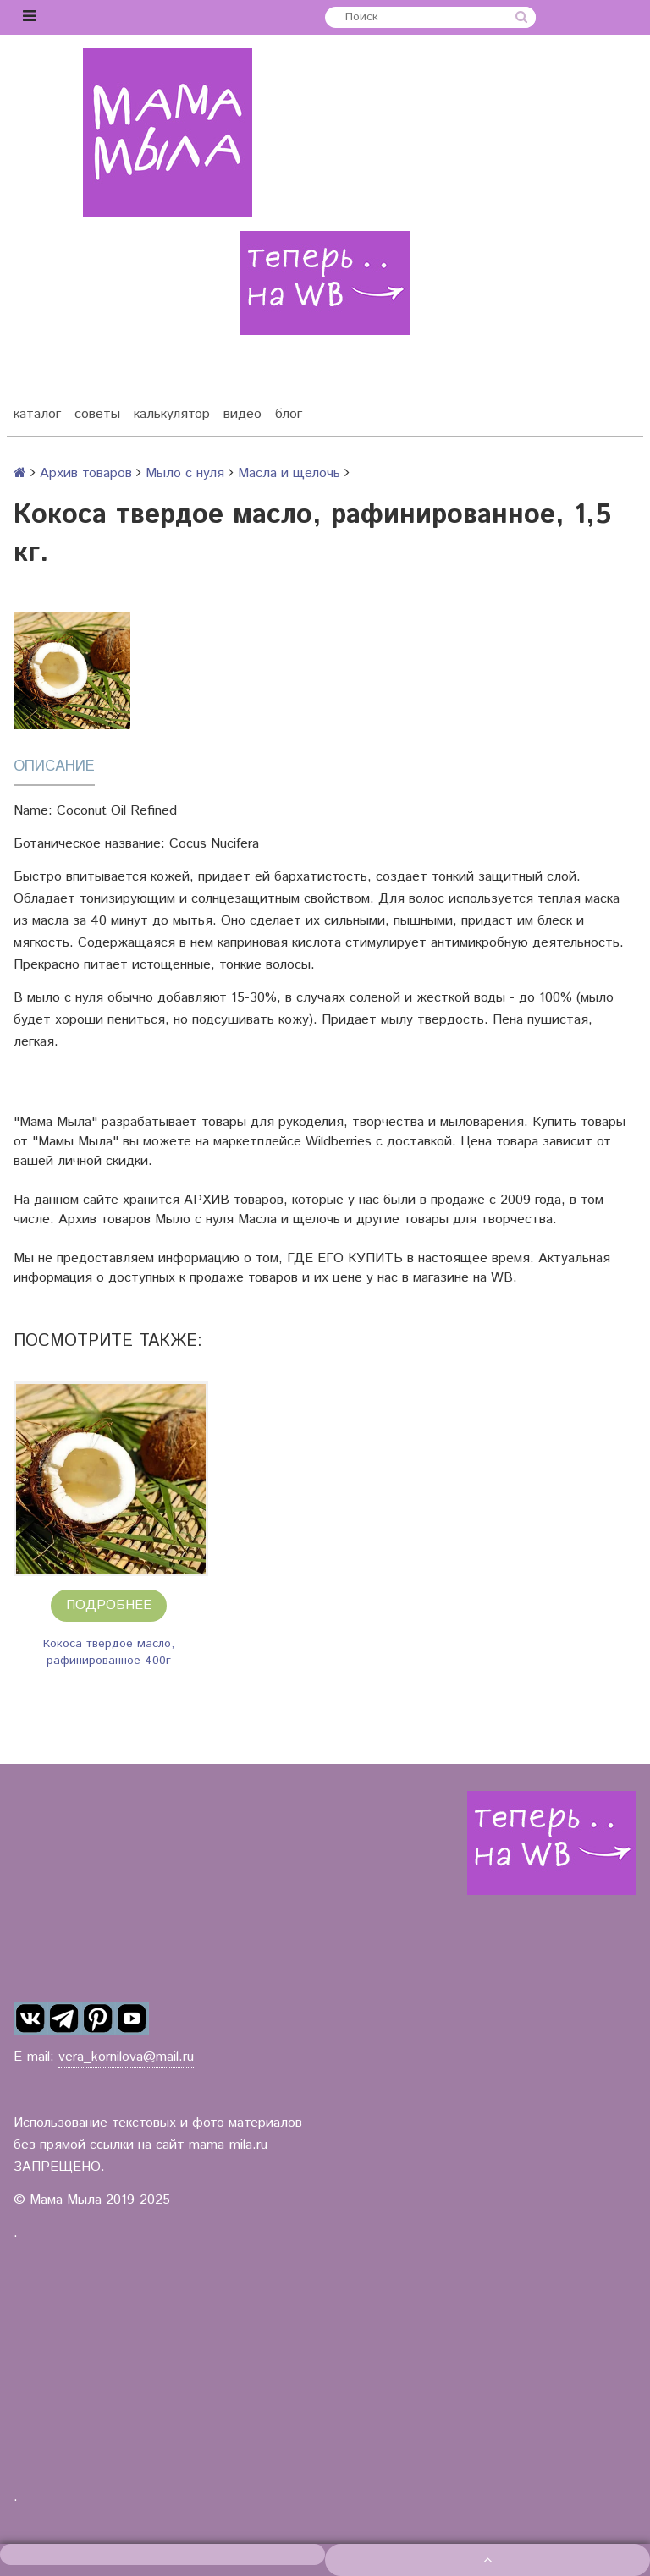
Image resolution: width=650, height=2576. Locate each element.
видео (242, 414)
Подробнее (108, 1605)
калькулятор (172, 414)
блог (288, 414)
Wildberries (339, 1141)
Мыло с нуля (185, 473)
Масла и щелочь (289, 473)
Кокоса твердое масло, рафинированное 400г (108, 1652)
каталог (37, 414)
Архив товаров (86, 473)
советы (97, 414)
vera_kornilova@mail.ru (126, 2057)
